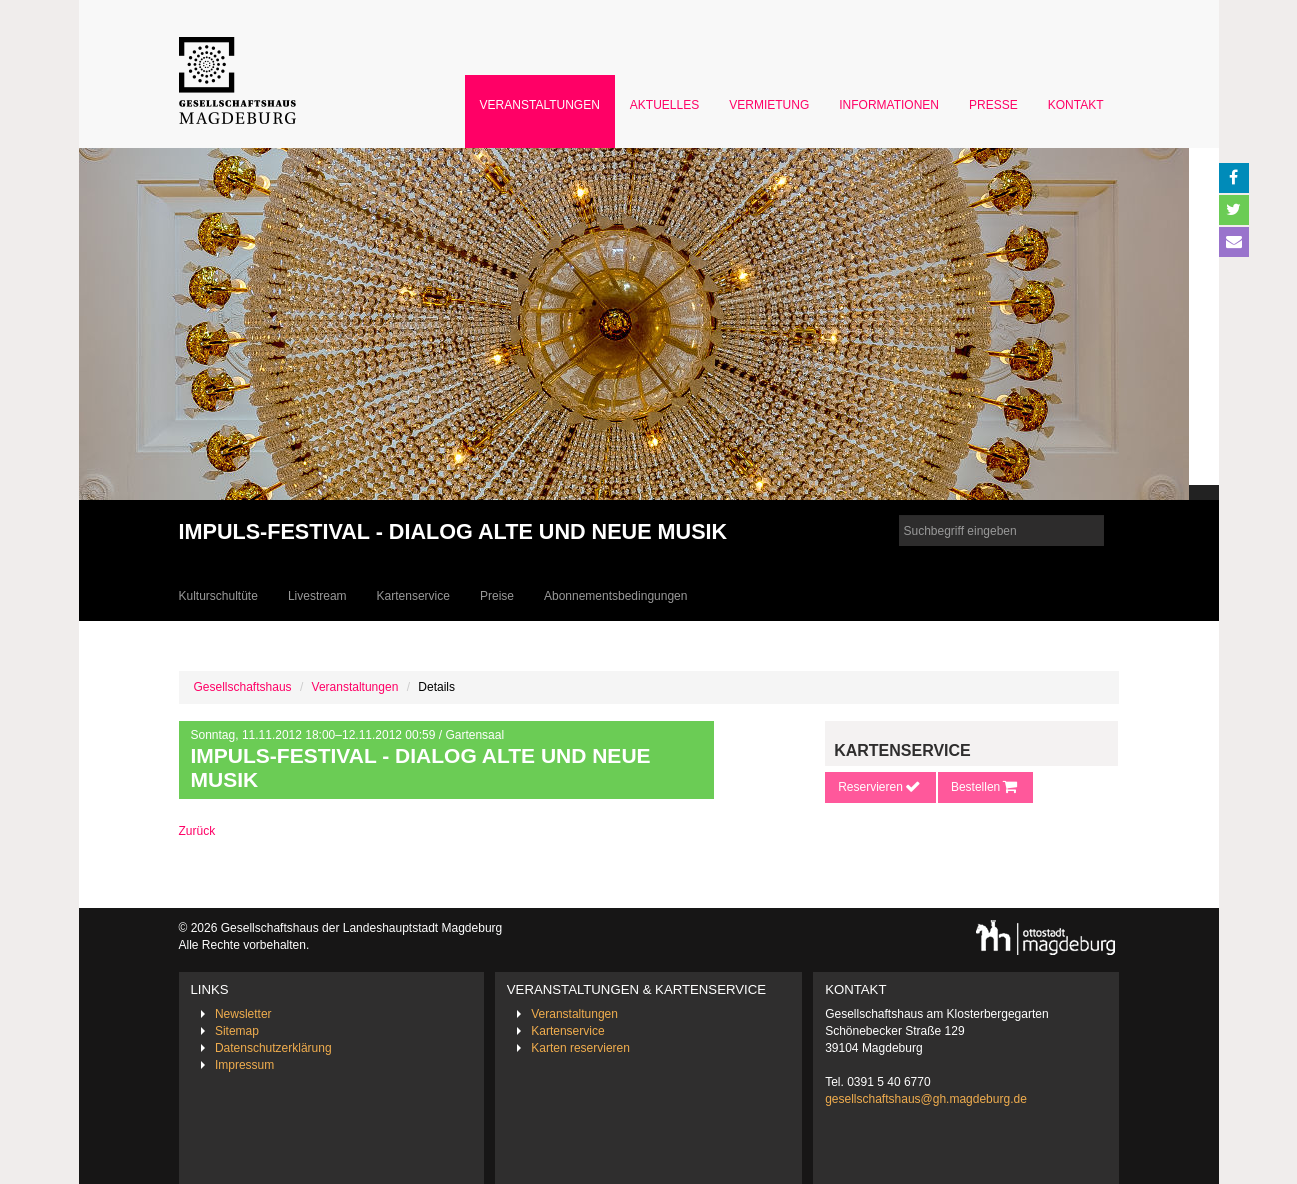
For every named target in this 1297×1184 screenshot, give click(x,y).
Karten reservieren (580, 1048)
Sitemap (237, 1031)
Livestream (317, 596)
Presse (993, 105)
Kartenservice (413, 596)
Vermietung (769, 105)
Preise (497, 596)
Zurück (197, 831)
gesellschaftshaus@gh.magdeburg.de (926, 1099)
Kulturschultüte (218, 596)
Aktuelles (664, 105)
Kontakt (1076, 105)
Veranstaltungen (540, 105)
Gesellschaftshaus (243, 687)
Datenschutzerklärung (273, 1048)
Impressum (244, 1065)
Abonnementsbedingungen (615, 596)
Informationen (889, 105)
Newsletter (243, 1014)
